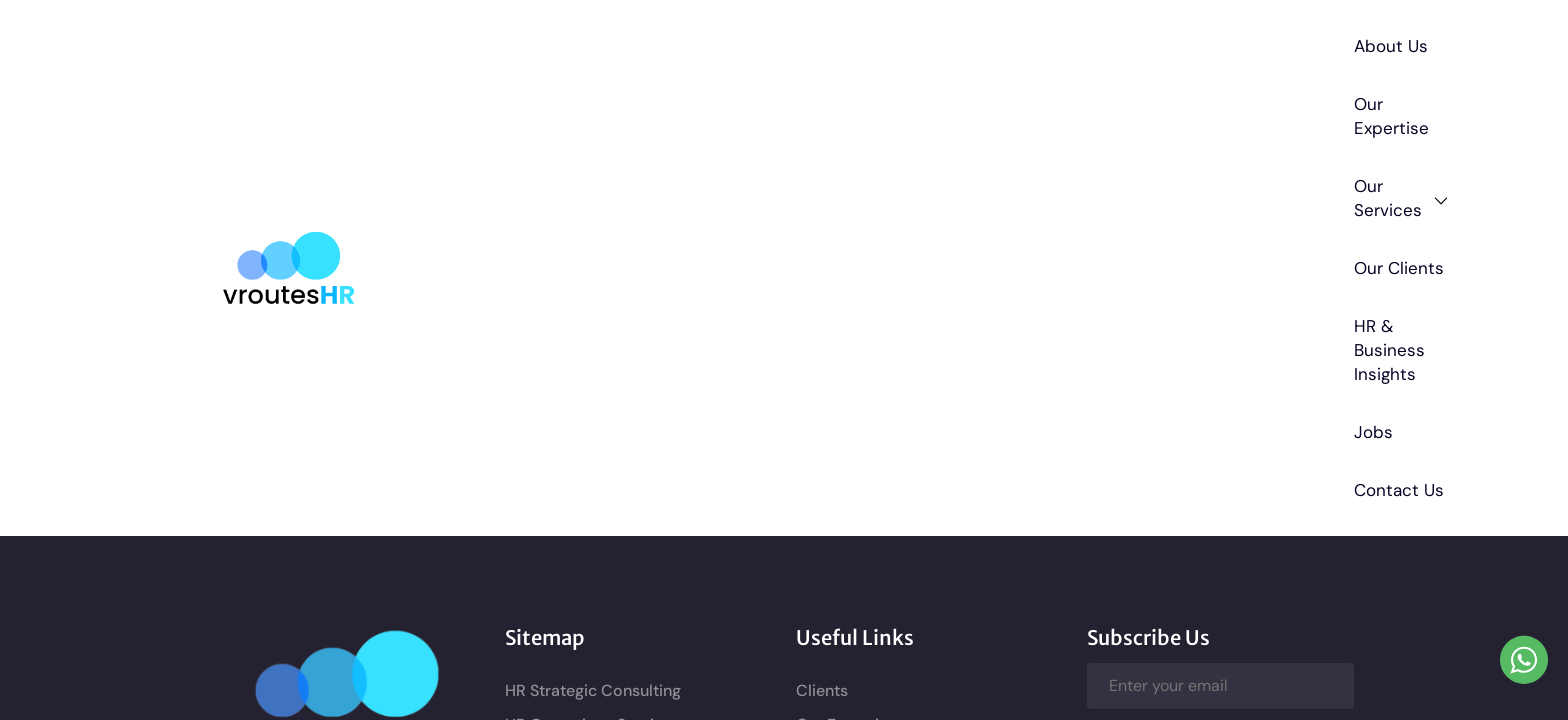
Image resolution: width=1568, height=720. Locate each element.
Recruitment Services (584, 455)
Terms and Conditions (879, 415)
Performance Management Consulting (604, 500)
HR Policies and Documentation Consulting (623, 354)
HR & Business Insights (1062, 43)
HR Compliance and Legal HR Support (614, 410)
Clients (822, 241)
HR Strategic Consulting (593, 241)
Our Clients (902, 43)
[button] (768, 43)
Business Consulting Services (613, 309)
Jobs (1196, 43)
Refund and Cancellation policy (913, 449)
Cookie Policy (847, 517)
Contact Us (1285, 43)
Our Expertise (624, 43)
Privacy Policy (848, 483)
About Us (509, 43)
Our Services (768, 43)
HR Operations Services (592, 275)
